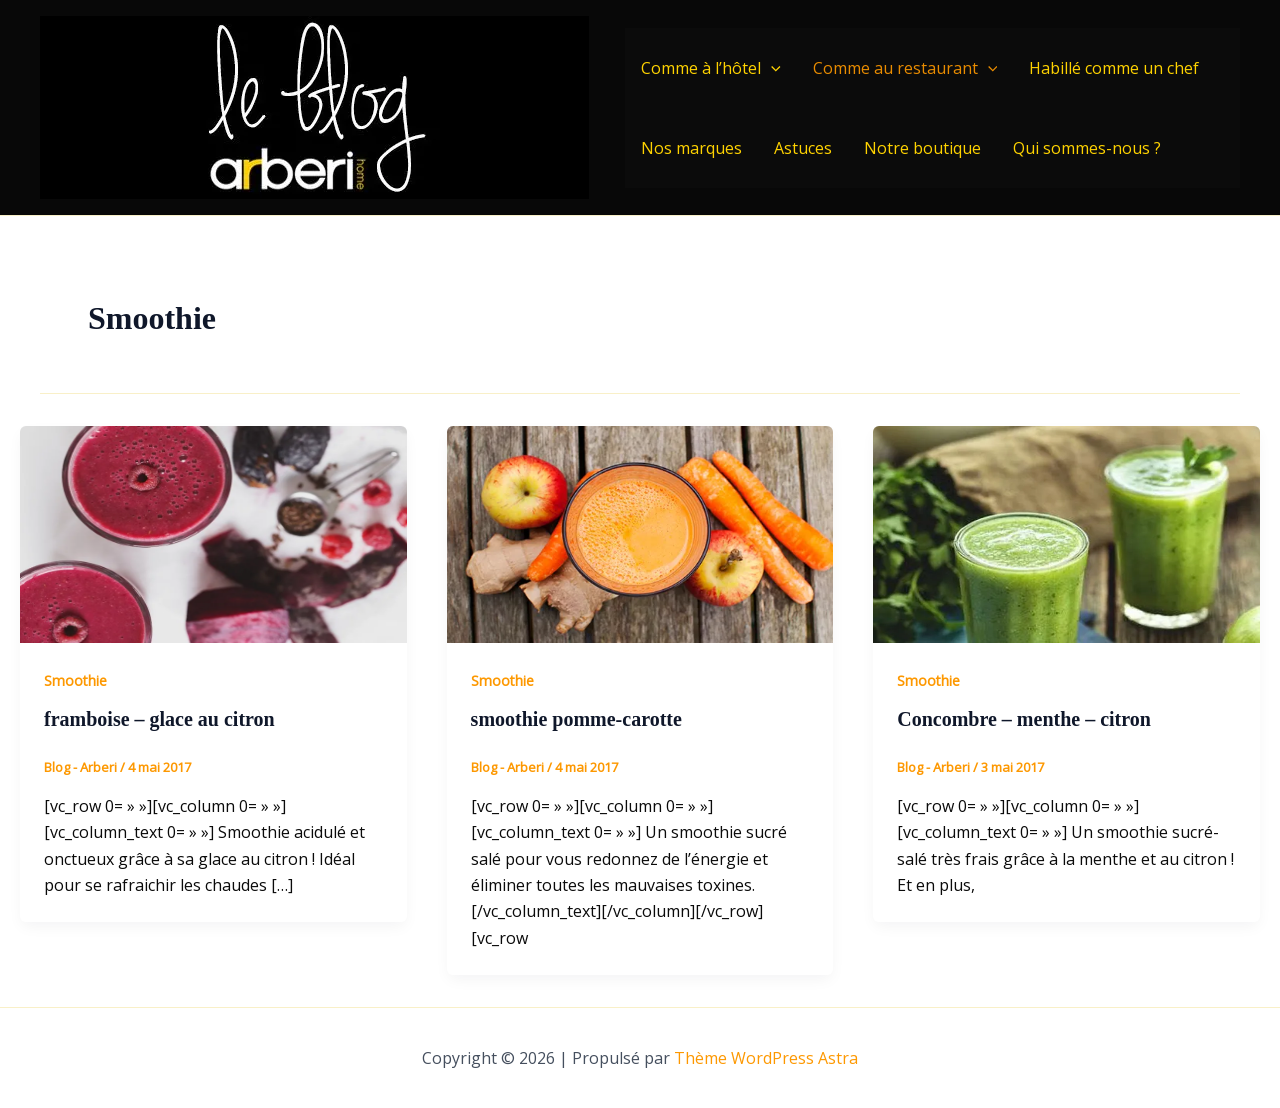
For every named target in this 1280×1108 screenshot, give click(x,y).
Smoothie (75, 680)
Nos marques (691, 148)
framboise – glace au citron (159, 719)
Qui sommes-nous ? (1087, 148)
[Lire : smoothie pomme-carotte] (640, 533)
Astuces (803, 148)
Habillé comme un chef (1114, 68)
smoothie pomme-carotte (576, 719)
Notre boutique (922, 148)
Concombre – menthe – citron (1024, 719)
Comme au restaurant (905, 68)
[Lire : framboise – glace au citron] (213, 533)
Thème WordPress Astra (766, 1058)
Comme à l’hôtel (711, 68)
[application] (771, 68)
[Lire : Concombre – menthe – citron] (1066, 533)
